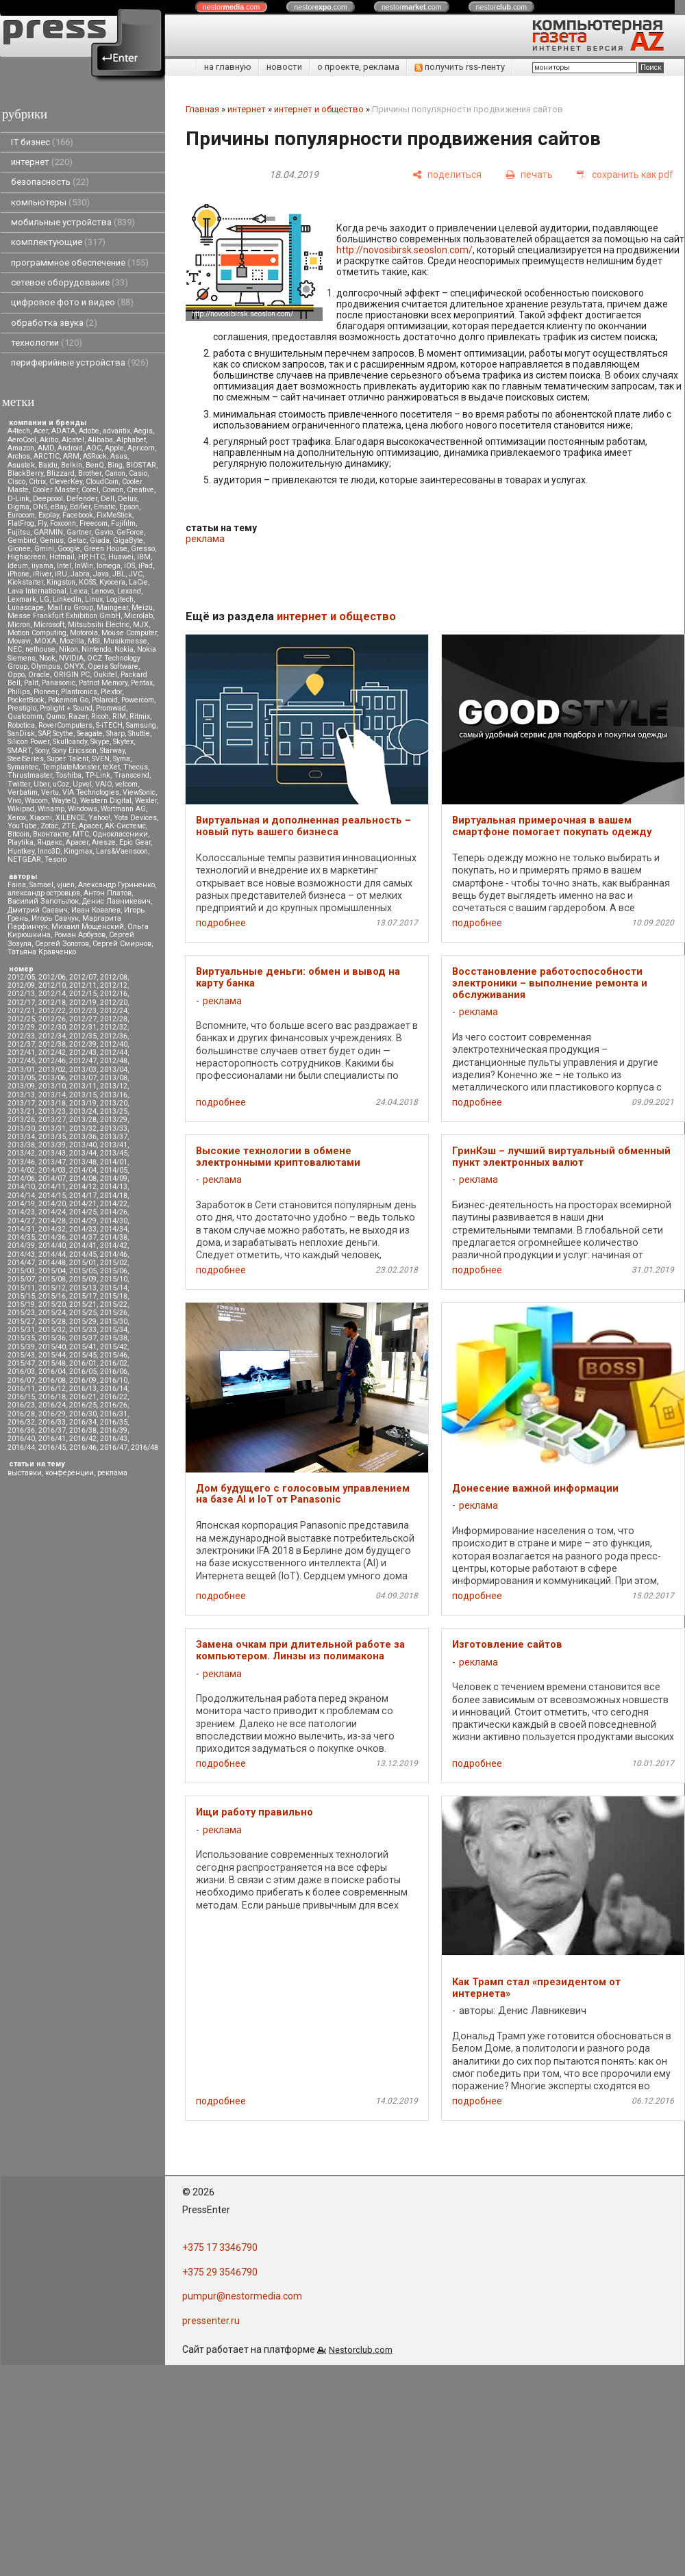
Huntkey (21, 851)
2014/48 (52, 1262)
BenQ (95, 465)
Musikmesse (125, 641)
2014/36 (52, 1237)
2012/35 (83, 1036)
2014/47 (21, 1262)
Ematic (105, 506)
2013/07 (83, 1077)
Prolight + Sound (66, 708)
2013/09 (21, 1086)
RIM (119, 716)
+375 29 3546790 (220, 2272)
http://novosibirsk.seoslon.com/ (404, 249)
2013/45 (113, 1153)
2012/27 (83, 1019)
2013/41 (113, 1144)
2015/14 (113, 1288)
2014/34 (113, 1229)
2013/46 (21, 1162)
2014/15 (52, 1195)
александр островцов (44, 893)
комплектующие (58, 242)
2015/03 (21, 1270)
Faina (17, 884)
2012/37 (21, 1044)
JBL (118, 574)
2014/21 (83, 1203)
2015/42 (113, 1346)
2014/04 (83, 1170)
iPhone (18, 574)
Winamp (51, 808)
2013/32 (83, 1128)
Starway (112, 750)
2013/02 (52, 1069)
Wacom (36, 800)
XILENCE (70, 817)
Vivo (14, 800)
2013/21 (21, 1111)
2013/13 (21, 1095)
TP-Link (97, 775)
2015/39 (21, 1346)
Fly (42, 523)
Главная (202, 109)
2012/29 (21, 1027)
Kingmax (78, 851)
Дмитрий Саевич (38, 910)
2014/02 (21, 1170)
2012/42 (52, 1052)
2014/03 (52, 1170)
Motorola (84, 632)
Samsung (141, 725)
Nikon (68, 649)
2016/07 (21, 1380)
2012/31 (83, 1027)
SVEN (101, 758)
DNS (40, 506)
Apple (114, 448)
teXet (111, 767)
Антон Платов (108, 893)
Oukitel (105, 674)
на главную (227, 67)
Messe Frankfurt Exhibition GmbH (64, 615)
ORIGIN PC (71, 674)
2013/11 (83, 1086)
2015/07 (21, 1279)
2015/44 (52, 1355)
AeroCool (22, 439)
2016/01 (83, 1363)
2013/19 (83, 1103)
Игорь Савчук (55, 918)
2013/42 (21, 1153)
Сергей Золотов (62, 943)
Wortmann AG (123, 808)
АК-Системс (125, 825)
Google (69, 548)
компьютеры (50, 202)
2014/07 (52, 1178)
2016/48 (144, 1447)
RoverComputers (65, 725)
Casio (138, 473)
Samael (41, 884)
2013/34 (21, 1136)
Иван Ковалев (96, 910)
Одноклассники (120, 834)
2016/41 (52, 1438)
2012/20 (113, 1002)
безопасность (50, 182)
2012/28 (113, 1019)
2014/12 (83, 1186)
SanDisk (21, 733)
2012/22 (52, 1010)
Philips (19, 691)
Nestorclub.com (361, 2350)
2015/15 (21, 1296)
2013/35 (52, 1136)
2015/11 (21, 1288)
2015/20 (52, 1304)
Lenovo (102, 591)
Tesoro (55, 859)
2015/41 (83, 1346)
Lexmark (22, 599)
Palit (31, 682)
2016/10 (113, 1380)
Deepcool (48, 498)
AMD (46, 448)
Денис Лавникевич (116, 901)
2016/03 (21, 1371)
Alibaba (100, 439)
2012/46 (52, 1060)
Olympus (45, 666)
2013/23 (52, 1111)
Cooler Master (55, 489)
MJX (141, 624)
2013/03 (83, 1069)
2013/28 (83, 1119)
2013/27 (52, 1119)
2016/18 (52, 1396)
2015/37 (83, 1338)
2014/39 (21, 1245)
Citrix (37, 481)
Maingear (112, 607)
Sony (42, 750)
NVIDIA (71, 658)
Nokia (124, 649)
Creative (140, 489)
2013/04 (113, 1069)
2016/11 (21, 1388)
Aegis (143, 430)
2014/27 (21, 1220)
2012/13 (21, 993)
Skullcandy (70, 741)
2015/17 (83, 1296)
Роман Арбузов (79, 934)
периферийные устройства (80, 362)
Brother (89, 473)
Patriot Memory (103, 682)
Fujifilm (123, 523)
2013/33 (113, 1128)
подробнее (221, 922)
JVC (135, 574)
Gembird (22, 540)
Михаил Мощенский (87, 926)
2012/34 (52, 1036)
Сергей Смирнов (121, 943)
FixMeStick (114, 515)
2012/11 (83, 985)
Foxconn (63, 523)
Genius (52, 540)
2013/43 (52, 1153)
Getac (76, 540)
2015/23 (21, 1312)
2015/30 (113, 1321)
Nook (47, 658)
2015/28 (52, 1321)
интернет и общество (319, 109)
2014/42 (113, 1245)
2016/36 (21, 1430)
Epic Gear (135, 842)
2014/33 (83, 1229)
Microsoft (49, 624)
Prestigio (22, 708)
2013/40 (83, 1144)
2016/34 (83, 1422)
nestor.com (231, 7)
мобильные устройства (73, 222)
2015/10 (113, 1279)
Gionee (19, 548)
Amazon (21, 448)
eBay (58, 506)
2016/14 (113, 1388)
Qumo (55, 716)
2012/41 (21, 1052)
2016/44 (21, 1447)
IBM (144, 556)
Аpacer (90, 825)
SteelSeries (26, 758)
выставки (25, 1472)
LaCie (138, 582)
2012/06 (52, 977)
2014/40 (52, 1245)
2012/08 (113, 977)
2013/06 (52, 1077)
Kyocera (112, 582)
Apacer (77, 842)
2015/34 (113, 1329)
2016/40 (21, 1438)
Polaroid (105, 700)
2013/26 (21, 1119)
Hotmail (62, 556)
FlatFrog (21, 523)
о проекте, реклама (358, 67)
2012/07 (83, 977)
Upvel (82, 784)
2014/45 (83, 1254)
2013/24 (83, 1111)
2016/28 (21, 1414)
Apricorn (141, 448)
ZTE (68, 825)
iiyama (42, 565)
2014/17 (83, 1195)
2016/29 (52, 1414)
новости (284, 67)
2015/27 (21, 1321)
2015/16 (52, 1296)
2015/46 (113, 1355)
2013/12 (113, 1086)
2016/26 (113, 1405)
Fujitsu (19, 532)
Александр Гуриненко (116, 884)
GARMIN (48, 532)
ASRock (95, 456)
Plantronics (79, 691)
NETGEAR (24, 859)
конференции (69, 1472)
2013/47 (52, 1162)
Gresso (143, 548)
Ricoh (100, 716)
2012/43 (83, 1052)
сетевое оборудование (69, 282)
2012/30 (52, 1027)
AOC (93, 448)
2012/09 (21, 985)
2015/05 (83, 1270)
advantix (116, 430)
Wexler (146, 800)
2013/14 (52, 1095)
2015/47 (21, 1363)
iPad (145, 565)
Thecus (135, 767)
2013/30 (21, 1128)
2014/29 (83, 1220)
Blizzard (61, 473)
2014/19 (21, 1203)
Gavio (104, 532)
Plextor (111, 691)
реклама (112, 1472)
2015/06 (113, 1270)
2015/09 (83, 1279)
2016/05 (83, 1371)
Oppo (16, 674)
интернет (42, 162)
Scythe (63, 733)
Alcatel (73, 439)
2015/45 (83, 1355)
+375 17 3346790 (220, 2247)
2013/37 (113, 1136)
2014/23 (21, 1212)
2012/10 (52, 985)
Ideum (18, 565)
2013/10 (52, 1086)
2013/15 (83, 1095)
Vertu (50, 792)
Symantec (23, 767)
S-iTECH (109, 725)
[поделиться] (447, 175)
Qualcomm (25, 716)
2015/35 (21, 1338)
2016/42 (83, 1438)
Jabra (80, 574)
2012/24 (113, 1010)
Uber (41, 784)
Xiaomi (40, 817)
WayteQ (64, 800)
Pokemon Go (68, 700)
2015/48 (52, 1363)
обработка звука (54, 323)
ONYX (74, 666)
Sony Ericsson (74, 750)
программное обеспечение (80, 262)
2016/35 (113, 1422)
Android (70, 448)
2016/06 (113, 1371)
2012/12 (113, 985)
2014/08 (83, 1178)
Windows (82, 808)
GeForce (130, 532)
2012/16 (113, 993)
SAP (43, 733)
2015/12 (52, 1288)
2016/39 (113, 1430)
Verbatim (23, 792)
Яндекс (49, 842)
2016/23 (21, 1405)
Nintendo (96, 649)
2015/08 (52, 1279)
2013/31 (52, 1128)
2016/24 (52, 1405)
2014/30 (113, 1220)
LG (44, 599)
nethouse (40, 649)
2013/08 (113, 1077)
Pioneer (46, 691)
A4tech (19, 430)
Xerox (17, 817)
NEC (15, 649)
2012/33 (21, 1036)
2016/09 (83, 1380)
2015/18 (113, 1296)
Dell (107, 498)
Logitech (120, 599)
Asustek (21, 465)
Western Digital (106, 800)
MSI (94, 641)
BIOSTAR (141, 465)
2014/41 (83, 1245)
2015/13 (83, 1288)
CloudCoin (102, 481)
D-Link (18, 498)
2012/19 (83, 1002)
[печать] (529, 175)
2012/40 (113, 1044)
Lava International (37, 591)
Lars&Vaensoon (122, 851)
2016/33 (52, 1422)
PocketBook (26, 700)
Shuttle (139, 733)
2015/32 (52, 1329)
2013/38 (21, 1144)
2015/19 (21, 1304)
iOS (129, 565)
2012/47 (83, 1060)
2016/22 (113, 1396)
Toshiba (68, 775)
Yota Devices (135, 817)
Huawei (121, 556)
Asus (118, 456)
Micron (19, 624)
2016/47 (113, 1447)
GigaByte (128, 540)
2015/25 (83, 1312)
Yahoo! (99, 817)
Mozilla (72, 641)
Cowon (112, 489)
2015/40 (52, 1346)
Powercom (137, 700)
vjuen (66, 884)
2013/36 (83, 1136)
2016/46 (83, 1447)
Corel (90, 489)
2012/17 (21, 1002)
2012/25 (21, 1019)
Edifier (80, 506)
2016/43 (113, 1438)
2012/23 (83, 1010)
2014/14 (21, 1195)
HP (82, 556)
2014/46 (113, 1254)
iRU (61, 574)
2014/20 (52, 1203)
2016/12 (52, 1388)
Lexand (129, 591)
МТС (81, 834)
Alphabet (131, 439)
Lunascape (26, 607)
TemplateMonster (70, 767)
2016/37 (52, 1430)
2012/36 (113, 1036)
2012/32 (113, 1027)
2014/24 (52, 1212)
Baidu (48, 465)
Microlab (138, 615)
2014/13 (113, 1186)
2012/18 (52, 1002)
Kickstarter (25, 582)
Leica (79, 591)
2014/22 (113, 1203)
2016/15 (21, 1396)
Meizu (142, 607)
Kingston (61, 582)
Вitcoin (18, 834)
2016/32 (21, 1422)
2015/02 (113, 1262)
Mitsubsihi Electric (98, 624)
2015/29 (83, 1321)
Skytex (123, 741)
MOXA (45, 641)
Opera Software (113, 666)
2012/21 (21, 1010)
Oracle (39, 674)
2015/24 (52, 1312)
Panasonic (58, 682)
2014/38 (113, 1237)
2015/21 (83, 1304)
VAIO (103, 784)
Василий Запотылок (43, 901)
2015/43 (21, 1355)
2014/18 (113, 1195)
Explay (48, 515)
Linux (94, 599)
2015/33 (83, 1329)
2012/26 (52, 1019)
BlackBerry (25, 473)
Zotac (49, 825)
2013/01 (21, 1069)
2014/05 (113, 1170)
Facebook (77, 515)
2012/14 (52, 993)
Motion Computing (37, 632)
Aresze (104, 842)
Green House (105, 548)
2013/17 (21, 1103)
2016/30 (83, 1414)
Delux (127, 498)
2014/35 (21, 1237)
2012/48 (113, 1060)
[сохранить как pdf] (625, 175)
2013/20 (113, 1103)
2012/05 (21, 977)
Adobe (89, 430)
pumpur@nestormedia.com (242, 2296)
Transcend (131, 775)
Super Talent (67, 758)
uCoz (61, 784)
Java (101, 574)
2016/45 (52, 1447)
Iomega (109, 565)
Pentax (142, 682)
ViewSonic (139, 792)
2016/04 (52, 1371)
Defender (81, 498)
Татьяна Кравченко (42, 951)
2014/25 (83, 1212)
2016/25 (83, 1405)
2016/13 (83, 1388)
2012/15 (83, 993)
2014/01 (113, 1162)
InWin (84, 565)
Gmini (44, 548)
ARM (71, 456)
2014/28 (52, 1220)
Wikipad (21, 808)
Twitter (19, 784)
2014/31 (21, 1229)
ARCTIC (47, 456)
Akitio (49, 439)
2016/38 (83, 1430)
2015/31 (21, 1329)
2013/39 (52, 1144)
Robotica (21, 725)
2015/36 (52, 1338)
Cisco (16, 481)
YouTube (22, 825)
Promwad (111, 708)
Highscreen (27, 556)
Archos (19, 456)
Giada (100, 540)
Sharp (115, 733)
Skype (100, 741)
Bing (115, 465)
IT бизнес (42, 142)
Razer (78, 716)
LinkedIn (67, 599)
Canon (115, 473)
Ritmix (139, 716)
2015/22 (113, 1304)
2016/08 (52, 1380)
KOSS (87, 582)
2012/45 (21, 1060)
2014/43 (21, 1254)
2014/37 (83, 1237)
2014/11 (52, 1186)
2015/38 (113, 1338)
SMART (20, 750)
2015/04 (52, 1270)
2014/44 (52, 1254)
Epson (129, 506)
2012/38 (52, 1044)
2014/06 (21, 1178)
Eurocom (21, 515)
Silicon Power (28, 741)
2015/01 (83, 1262)
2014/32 (52, 1229)
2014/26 (113, 1212)
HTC (97, 556)
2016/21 (83, 1396)
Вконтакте (51, 834)
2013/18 (52, 1103)
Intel (64, 565)
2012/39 (83, 1044)
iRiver (42, 574)
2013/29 (113, 1119)
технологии (46, 342)
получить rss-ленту (459, 67)
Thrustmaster (30, 775)
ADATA (63, 430)
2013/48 (83, 1162)
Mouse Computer (129, 632)
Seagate (90, 733)
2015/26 (113, 1312)
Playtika (21, 842)
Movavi (19, 641)
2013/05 (21, 1077)
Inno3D (49, 851)
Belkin (71, 465)
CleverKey (65, 481)
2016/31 (113, 1414)
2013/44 (83, 1153)
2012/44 (113, 1052)
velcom (126, 784)
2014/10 (21, 1186)
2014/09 (113, 1178)
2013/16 (113, 1095)
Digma (18, 506)
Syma (121, 758)
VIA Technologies (90, 792)
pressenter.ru (211, 2320)
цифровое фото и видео (72, 302)
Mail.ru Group (70, 607)
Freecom (93, 523)
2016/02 (113, 1363)
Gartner (78, 532)
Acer (41, 430)
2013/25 (113, 1111)
